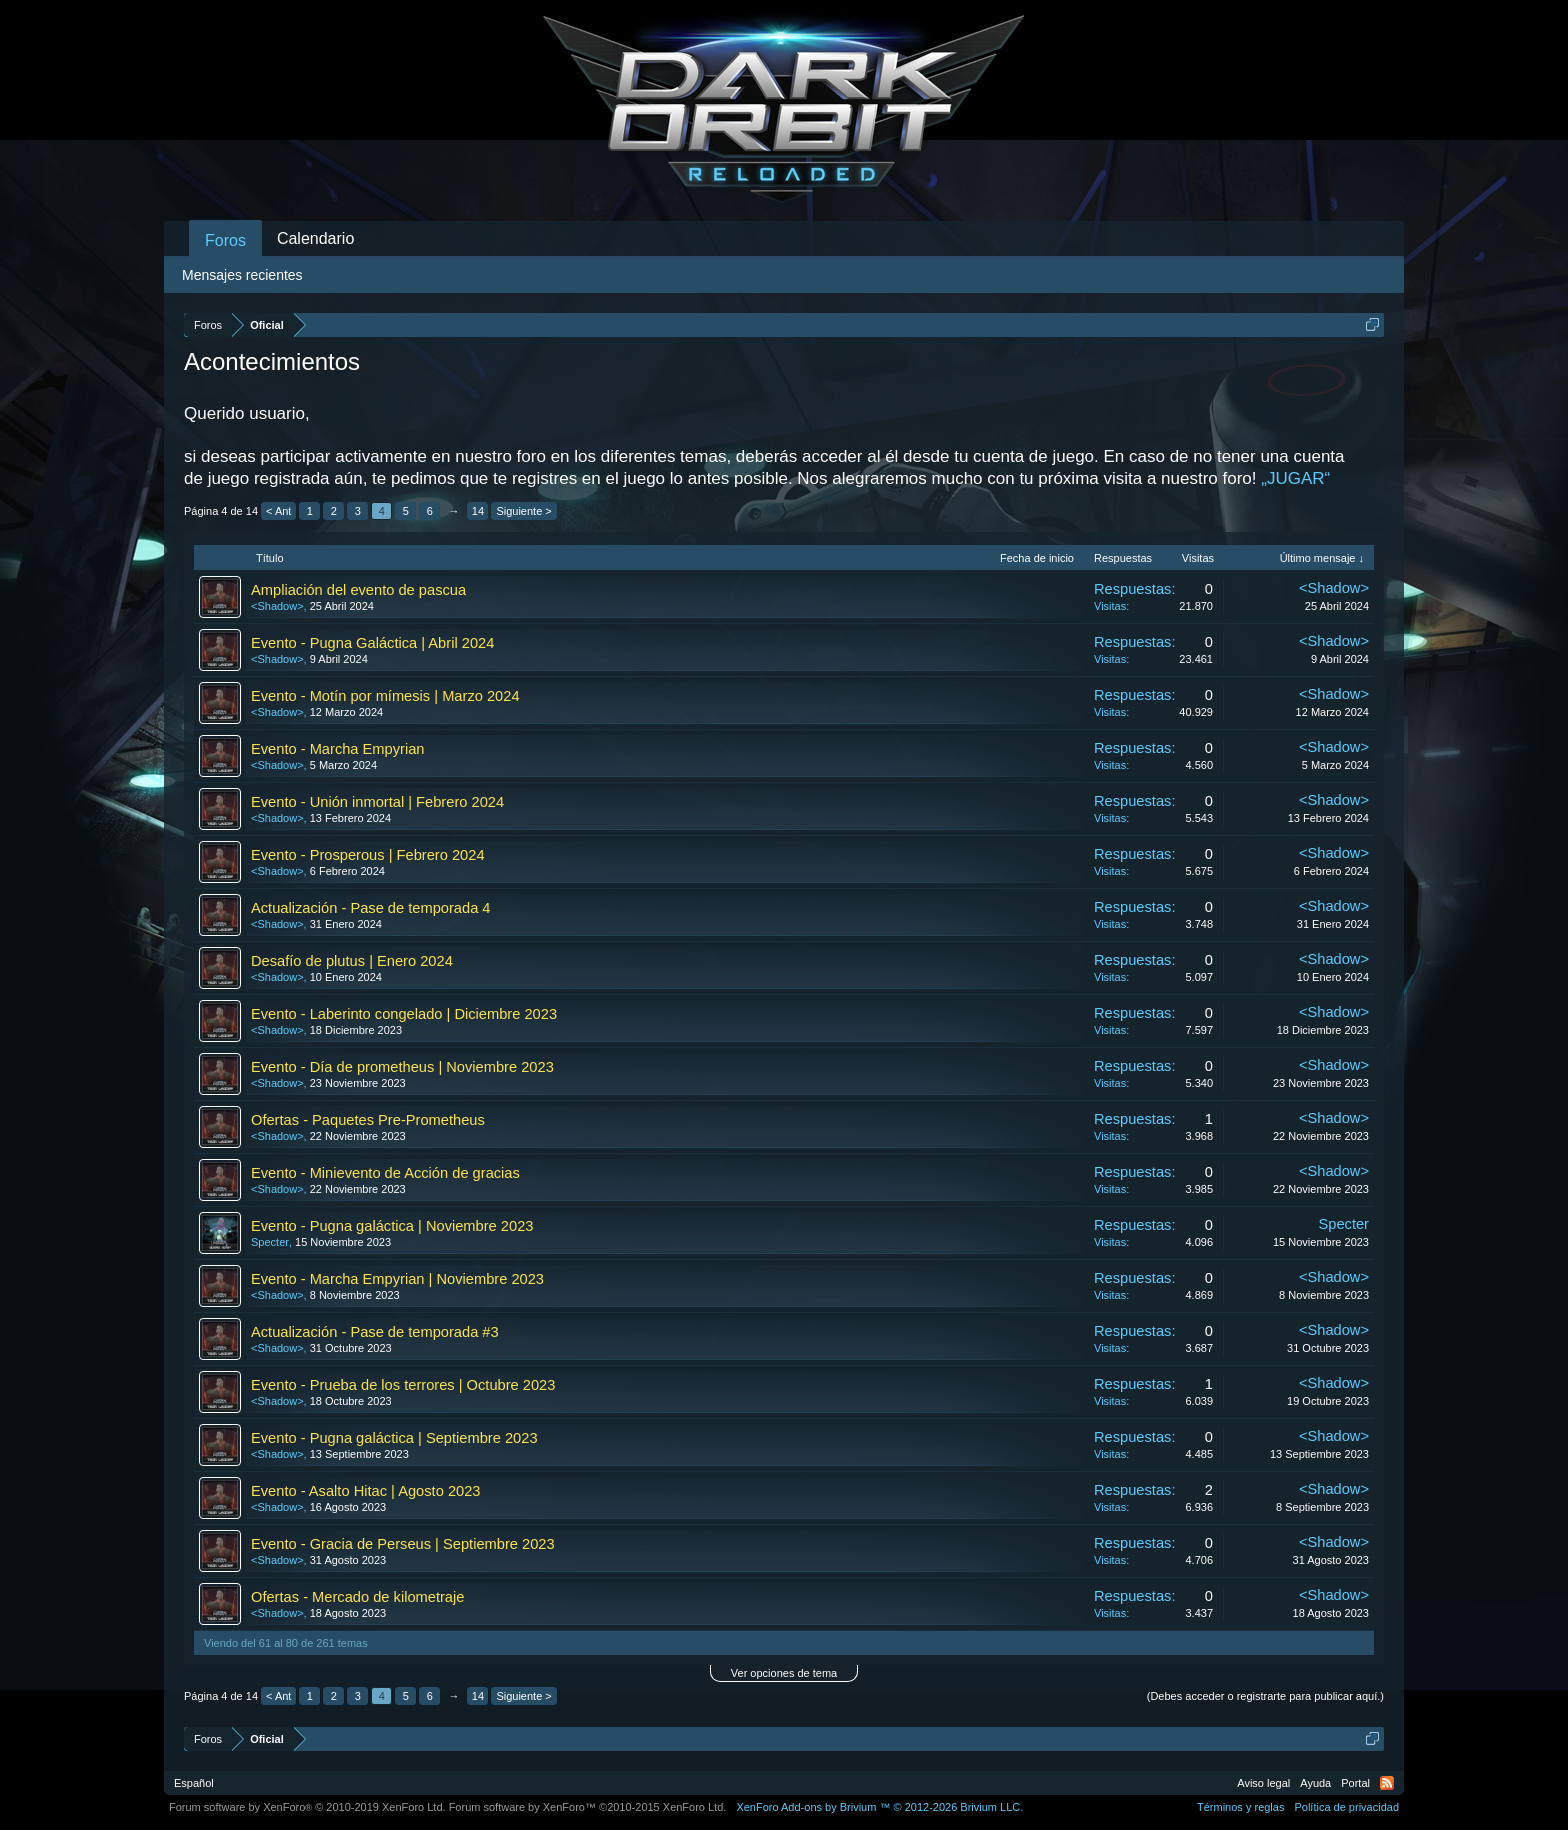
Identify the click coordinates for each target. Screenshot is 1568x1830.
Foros (225, 240)
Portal (1355, 1783)
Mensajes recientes (242, 275)
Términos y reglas (1240, 1807)
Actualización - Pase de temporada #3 (375, 1332)
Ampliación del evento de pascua (358, 590)
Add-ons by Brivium (879, 1807)
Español (194, 1783)
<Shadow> (277, 606)
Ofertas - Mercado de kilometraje (357, 1597)
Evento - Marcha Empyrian (338, 749)
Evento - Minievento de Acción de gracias (385, 1173)
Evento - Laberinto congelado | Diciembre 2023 (404, 1014)
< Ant (278, 511)
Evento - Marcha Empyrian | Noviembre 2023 (397, 1279)
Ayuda (1315, 1783)
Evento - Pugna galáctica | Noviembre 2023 (392, 1226)
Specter (270, 1242)
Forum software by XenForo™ (588, 1807)
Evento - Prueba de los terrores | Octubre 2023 (403, 1385)
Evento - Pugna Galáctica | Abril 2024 (372, 643)
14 (478, 511)
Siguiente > (523, 511)
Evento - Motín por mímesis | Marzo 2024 (385, 696)
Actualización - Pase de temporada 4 (371, 908)
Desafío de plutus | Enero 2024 (352, 961)
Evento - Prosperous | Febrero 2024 (368, 855)
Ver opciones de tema (784, 1673)
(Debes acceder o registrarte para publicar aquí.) (1265, 1696)
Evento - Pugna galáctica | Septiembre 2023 (394, 1438)
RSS (1387, 1783)
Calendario (315, 238)
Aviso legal (1263, 1783)
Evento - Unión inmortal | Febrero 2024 (377, 802)
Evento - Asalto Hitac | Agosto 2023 (366, 1491)
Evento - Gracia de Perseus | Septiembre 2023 (403, 1544)
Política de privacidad (1346, 1807)
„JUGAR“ (1295, 478)
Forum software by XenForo (307, 1807)
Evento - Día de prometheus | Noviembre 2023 (402, 1067)
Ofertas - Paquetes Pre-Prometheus (368, 1120)
